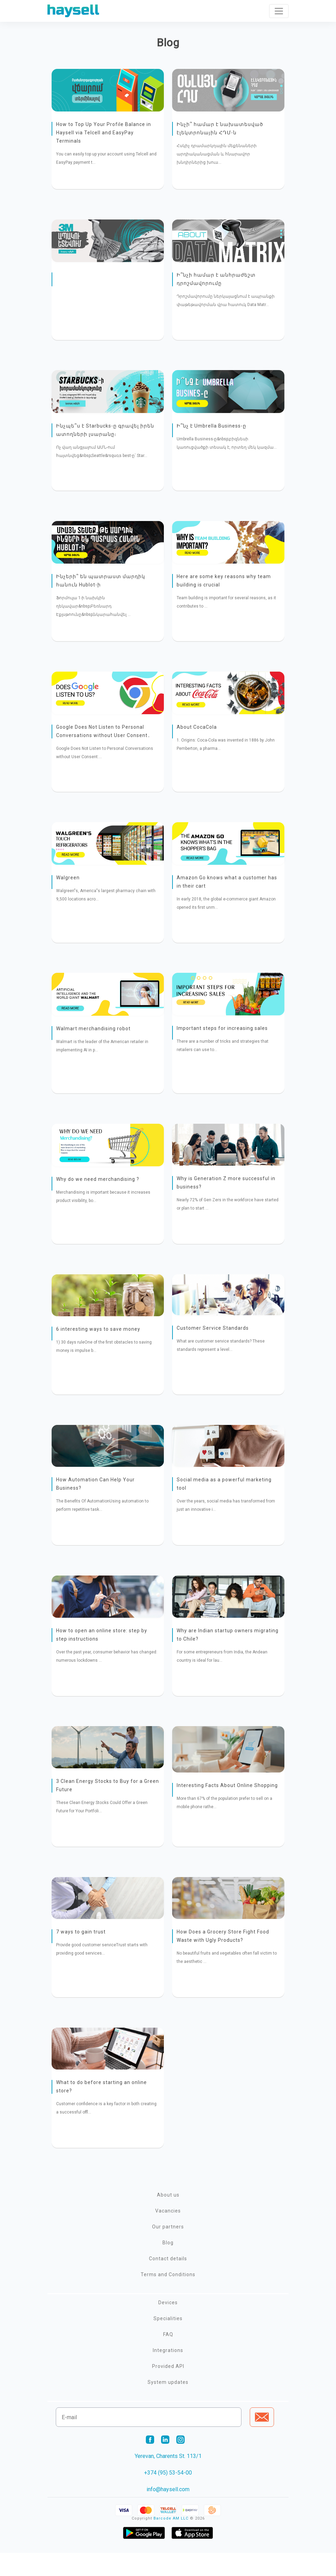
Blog (168, 2266)
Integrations (168, 2373)
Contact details (168, 2282)
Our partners (168, 2250)
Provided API (168, 2389)
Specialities (168, 2341)
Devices (168, 2325)
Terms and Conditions (168, 2297)
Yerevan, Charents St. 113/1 (168, 2479)
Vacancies (168, 2234)
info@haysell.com (168, 2512)
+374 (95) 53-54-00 (168, 2496)
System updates (168, 2405)
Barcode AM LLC (170, 2541)
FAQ (168, 2357)
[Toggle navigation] (279, 11)
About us (168, 2218)
